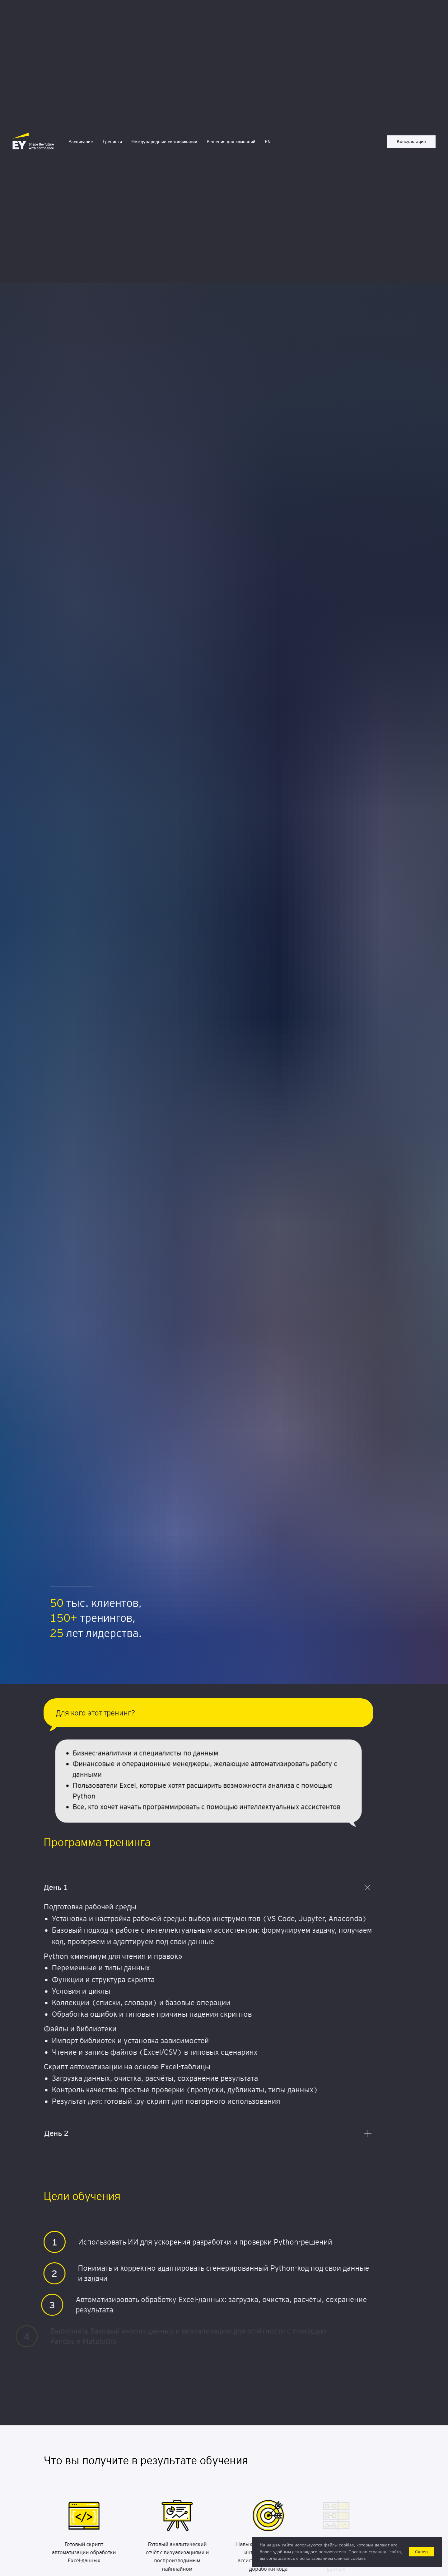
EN (268, 141)
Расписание (80, 141)
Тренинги (112, 141)
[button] (411, 141)
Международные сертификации (164, 141)
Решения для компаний (231, 141)
